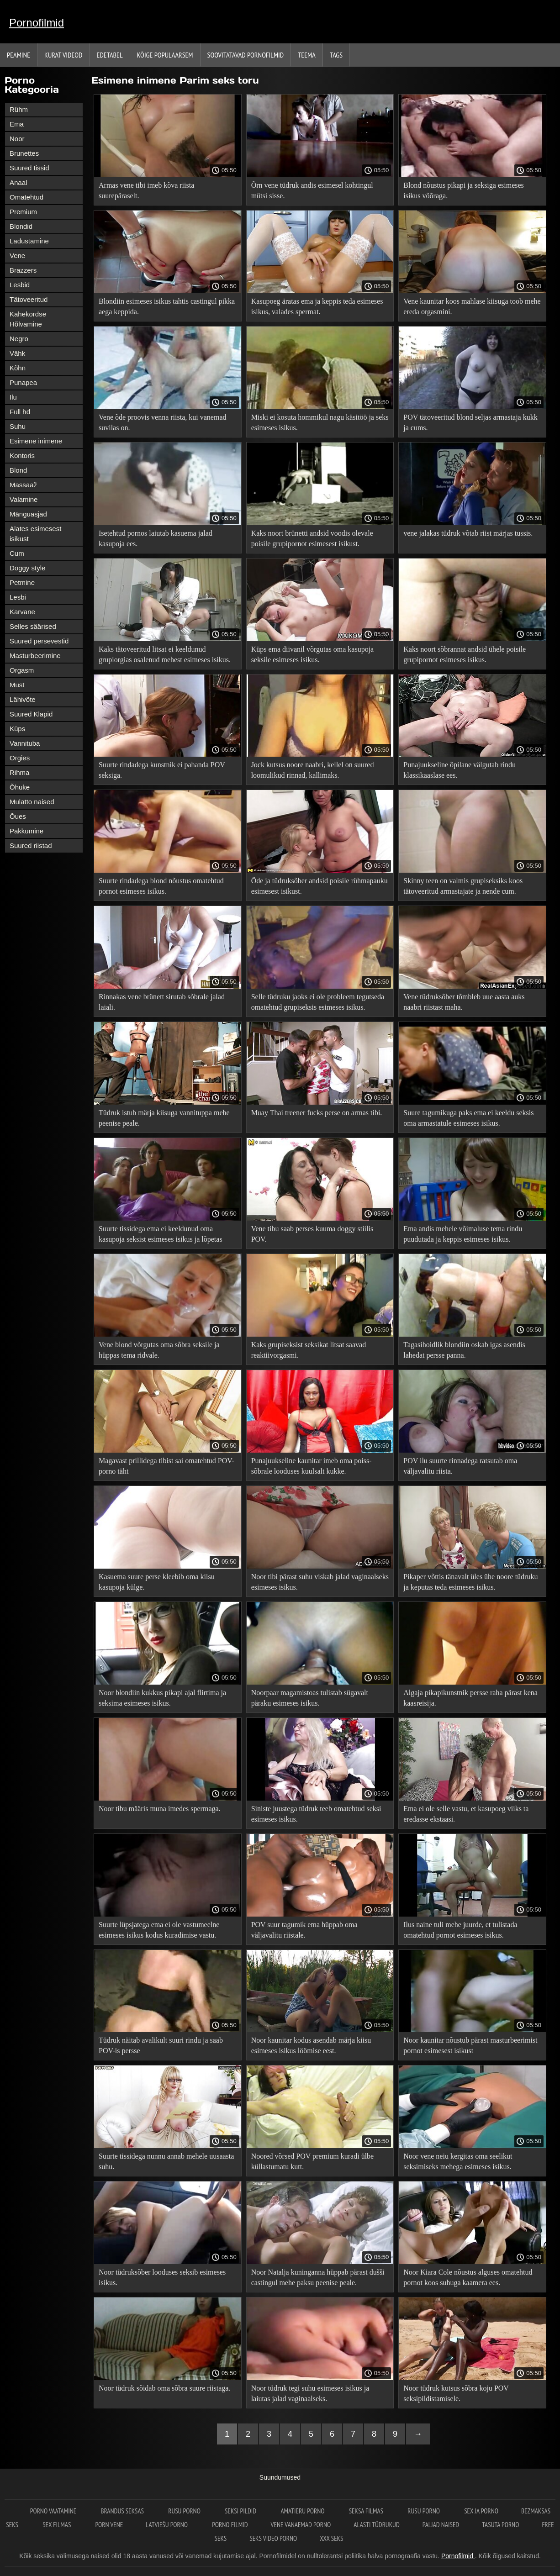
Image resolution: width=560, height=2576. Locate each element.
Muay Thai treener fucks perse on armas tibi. (316, 1113)
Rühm (19, 109)
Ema (17, 124)
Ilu (13, 397)
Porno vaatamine (54, 2511)
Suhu (18, 426)
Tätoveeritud (29, 299)
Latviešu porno (167, 2524)
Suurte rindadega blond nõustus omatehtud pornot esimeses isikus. (161, 886)
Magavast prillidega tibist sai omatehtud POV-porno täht (166, 1466)
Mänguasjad (28, 514)
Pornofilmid (36, 22)
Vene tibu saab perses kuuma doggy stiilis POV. (312, 1234)
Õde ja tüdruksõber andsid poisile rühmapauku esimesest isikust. (319, 886)
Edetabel (110, 54)
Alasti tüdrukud (376, 2524)
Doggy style (27, 568)
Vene (17, 255)
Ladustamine (29, 241)
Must (17, 685)
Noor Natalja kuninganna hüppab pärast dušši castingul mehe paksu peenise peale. (318, 2277)
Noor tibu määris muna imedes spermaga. (160, 1808)
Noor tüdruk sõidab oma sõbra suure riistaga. (164, 2388)
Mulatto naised (32, 802)
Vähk (17, 353)
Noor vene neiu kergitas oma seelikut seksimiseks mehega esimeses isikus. (457, 2161)
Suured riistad (31, 845)
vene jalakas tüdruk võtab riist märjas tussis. (468, 533)
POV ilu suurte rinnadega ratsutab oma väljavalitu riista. (460, 1466)
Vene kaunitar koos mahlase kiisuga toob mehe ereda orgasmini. (471, 306)
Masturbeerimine (35, 655)
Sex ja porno (481, 2511)
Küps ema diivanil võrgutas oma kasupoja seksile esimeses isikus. (312, 654)
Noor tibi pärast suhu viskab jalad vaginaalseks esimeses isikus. (320, 1582)
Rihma (19, 772)
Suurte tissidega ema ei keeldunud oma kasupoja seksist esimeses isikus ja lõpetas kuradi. (160, 1235)
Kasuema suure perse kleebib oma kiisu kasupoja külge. (157, 1582)
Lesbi (18, 597)
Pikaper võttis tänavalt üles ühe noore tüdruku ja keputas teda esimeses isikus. (470, 1582)
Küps (17, 728)
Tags (336, 54)
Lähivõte (23, 699)
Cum (17, 553)
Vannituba (25, 743)
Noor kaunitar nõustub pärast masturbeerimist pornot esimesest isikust (470, 2045)
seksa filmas (367, 2511)
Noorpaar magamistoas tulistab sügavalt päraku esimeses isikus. (309, 1698)
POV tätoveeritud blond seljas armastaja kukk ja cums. (470, 422)
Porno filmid (230, 2524)
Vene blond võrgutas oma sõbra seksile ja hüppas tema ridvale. (159, 1350)
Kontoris (22, 455)
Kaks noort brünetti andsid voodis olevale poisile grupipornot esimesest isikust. (312, 538)
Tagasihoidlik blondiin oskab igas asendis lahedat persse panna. (464, 1350)
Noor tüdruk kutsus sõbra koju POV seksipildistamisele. (455, 2393)
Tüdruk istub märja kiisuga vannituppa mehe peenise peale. (164, 1118)
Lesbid (20, 285)
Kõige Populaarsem (165, 54)
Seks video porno (273, 2538)
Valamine (23, 499)
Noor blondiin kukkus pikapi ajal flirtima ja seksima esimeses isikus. (162, 1698)
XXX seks (331, 2538)
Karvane (22, 612)
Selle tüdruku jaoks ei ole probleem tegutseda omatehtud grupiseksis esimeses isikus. (317, 1002)
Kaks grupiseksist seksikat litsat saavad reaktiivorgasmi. (308, 1350)
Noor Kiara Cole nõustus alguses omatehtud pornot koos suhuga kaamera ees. (467, 2277)
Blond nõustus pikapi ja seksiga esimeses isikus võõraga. (463, 190)
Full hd (20, 412)
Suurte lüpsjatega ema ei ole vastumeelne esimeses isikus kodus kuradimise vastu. (159, 1930)
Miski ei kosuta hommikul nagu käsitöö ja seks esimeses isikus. (320, 422)
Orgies (20, 758)
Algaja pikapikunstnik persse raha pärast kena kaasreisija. (470, 1698)
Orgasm (22, 670)
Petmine (22, 582)
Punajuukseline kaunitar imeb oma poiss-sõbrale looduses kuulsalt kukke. (311, 1466)
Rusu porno (185, 2511)
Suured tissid (29, 168)
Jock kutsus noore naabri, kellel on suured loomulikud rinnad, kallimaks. (312, 770)
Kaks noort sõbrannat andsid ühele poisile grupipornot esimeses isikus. (464, 654)
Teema (307, 54)
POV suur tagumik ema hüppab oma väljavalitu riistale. (304, 1930)
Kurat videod (63, 54)
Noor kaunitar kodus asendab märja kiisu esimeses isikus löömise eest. (311, 2045)
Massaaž (23, 485)
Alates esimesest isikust (35, 534)
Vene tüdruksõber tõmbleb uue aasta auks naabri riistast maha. (463, 1002)
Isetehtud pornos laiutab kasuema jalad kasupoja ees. (155, 538)
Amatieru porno (303, 2511)
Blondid (21, 226)
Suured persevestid (39, 641)
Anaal (18, 182)
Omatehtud (26, 197)
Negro (19, 338)
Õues (18, 816)
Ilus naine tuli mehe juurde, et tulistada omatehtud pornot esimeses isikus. (460, 1930)
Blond (18, 470)
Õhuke (20, 787)
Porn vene (109, 2524)
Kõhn (18, 368)
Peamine (18, 54)
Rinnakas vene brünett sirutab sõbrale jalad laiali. (162, 1002)
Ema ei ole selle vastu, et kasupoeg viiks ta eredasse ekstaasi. (465, 1814)
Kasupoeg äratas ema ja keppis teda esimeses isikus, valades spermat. (317, 306)
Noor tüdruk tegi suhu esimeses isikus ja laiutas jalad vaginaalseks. (310, 2393)
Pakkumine (26, 831)
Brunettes (24, 153)
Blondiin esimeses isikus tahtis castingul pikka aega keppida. (167, 306)
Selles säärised (33, 626)
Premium (23, 212)
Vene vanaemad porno (301, 2524)
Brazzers (23, 270)
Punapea (23, 382)
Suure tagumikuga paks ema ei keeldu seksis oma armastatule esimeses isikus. (468, 1118)
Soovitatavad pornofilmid (245, 54)
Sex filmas (57, 2524)
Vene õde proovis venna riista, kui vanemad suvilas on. (162, 422)
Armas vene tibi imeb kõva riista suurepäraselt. (146, 190)
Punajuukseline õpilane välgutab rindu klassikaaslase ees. (459, 770)
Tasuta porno (500, 2524)
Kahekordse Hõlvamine (28, 319)
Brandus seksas (122, 2511)
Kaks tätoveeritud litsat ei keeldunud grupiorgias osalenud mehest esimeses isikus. (165, 654)
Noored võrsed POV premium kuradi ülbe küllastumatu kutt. (312, 2161)
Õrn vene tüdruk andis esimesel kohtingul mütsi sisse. (312, 190)
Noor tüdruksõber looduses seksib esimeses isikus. (162, 2277)
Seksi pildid (241, 2511)
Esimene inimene (36, 441)
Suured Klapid (31, 714)
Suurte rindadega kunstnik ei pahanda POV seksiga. (162, 770)
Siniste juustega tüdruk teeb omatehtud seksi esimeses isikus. (316, 1814)
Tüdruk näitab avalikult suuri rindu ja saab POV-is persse (161, 2045)
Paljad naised (441, 2524)
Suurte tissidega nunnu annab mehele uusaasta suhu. (166, 2161)
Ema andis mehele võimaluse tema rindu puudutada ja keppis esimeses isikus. (462, 1234)
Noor (17, 138)
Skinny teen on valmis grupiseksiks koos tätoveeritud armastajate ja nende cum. (463, 886)
